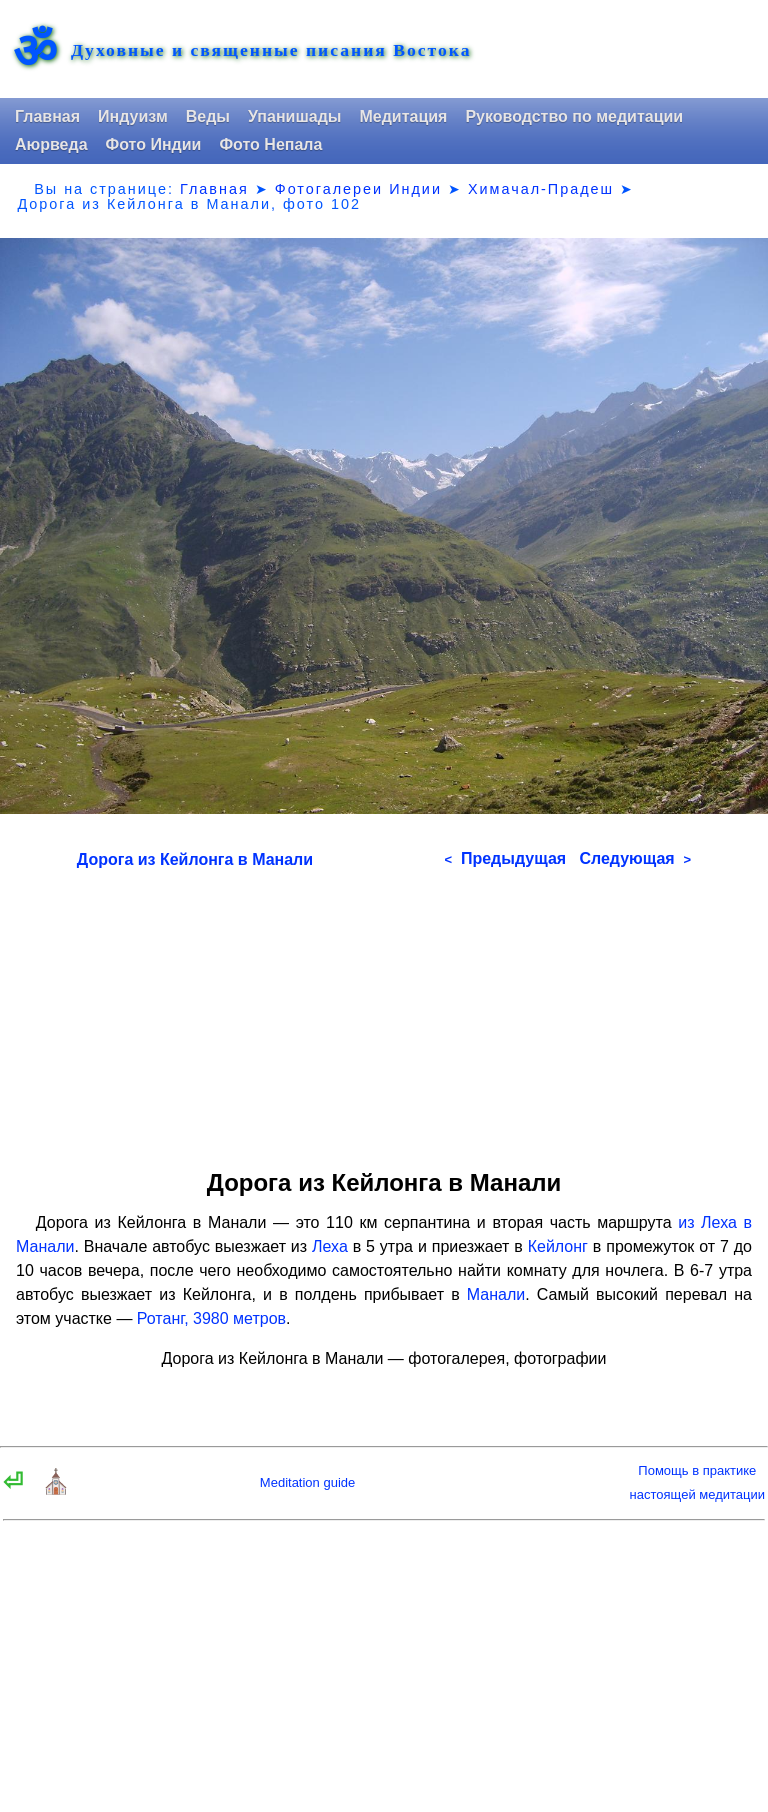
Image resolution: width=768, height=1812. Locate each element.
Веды (208, 116)
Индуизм (133, 116)
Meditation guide (307, 1482)
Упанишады (294, 116)
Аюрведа (51, 144)
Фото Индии (154, 144)
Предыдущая (505, 858)
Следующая (635, 858)
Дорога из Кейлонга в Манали (195, 859)
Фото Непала (270, 144)
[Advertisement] (384, 1012)
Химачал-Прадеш (541, 189)
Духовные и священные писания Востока (271, 51)
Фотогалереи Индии (358, 189)
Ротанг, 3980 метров (211, 1318)
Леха (330, 1246)
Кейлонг (558, 1246)
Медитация (403, 116)
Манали (496, 1294)
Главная (47, 116)
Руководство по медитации (574, 116)
